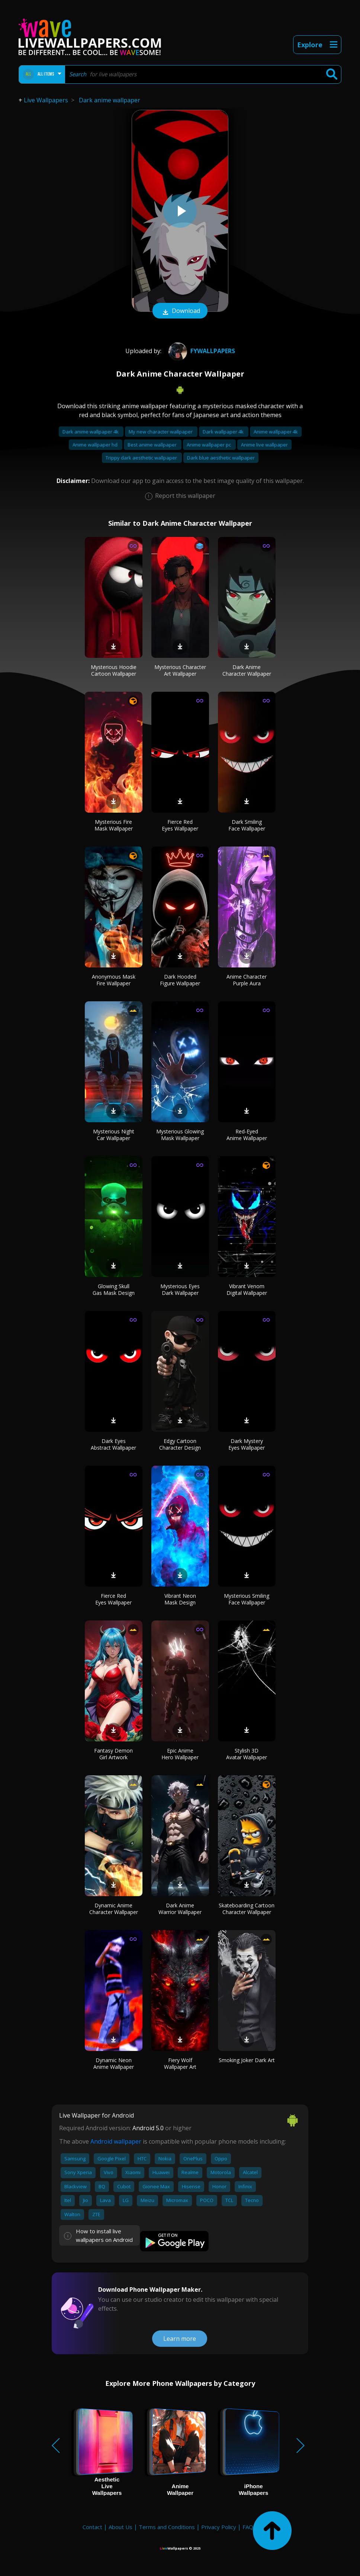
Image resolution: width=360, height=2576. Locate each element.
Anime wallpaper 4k (276, 431)
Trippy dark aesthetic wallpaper (142, 457)
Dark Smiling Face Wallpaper (246, 825)
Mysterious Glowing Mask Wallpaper (180, 1135)
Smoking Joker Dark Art (247, 2060)
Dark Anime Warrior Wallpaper (180, 1909)
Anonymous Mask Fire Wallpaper (113, 980)
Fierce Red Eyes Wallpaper (180, 825)
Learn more (179, 2339)
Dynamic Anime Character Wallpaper (113, 1909)
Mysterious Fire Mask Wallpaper (113, 825)
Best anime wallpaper (153, 444)
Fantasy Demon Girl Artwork (113, 1754)
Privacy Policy (218, 2527)
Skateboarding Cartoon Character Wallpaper (246, 1909)
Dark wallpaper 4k (224, 431)
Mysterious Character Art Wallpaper (180, 670)
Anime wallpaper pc (209, 444)
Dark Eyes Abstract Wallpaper (113, 1444)
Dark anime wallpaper (109, 100)
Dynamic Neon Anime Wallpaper (113, 2063)
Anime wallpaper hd (96, 444)
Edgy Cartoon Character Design (180, 1444)
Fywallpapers (201, 351)
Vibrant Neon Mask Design (180, 1599)
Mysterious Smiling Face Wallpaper (246, 1599)
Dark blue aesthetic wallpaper (221, 457)
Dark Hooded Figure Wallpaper (180, 980)
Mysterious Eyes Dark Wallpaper (180, 1289)
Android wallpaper (115, 2141)
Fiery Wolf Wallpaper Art (180, 2063)
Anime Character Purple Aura (246, 980)
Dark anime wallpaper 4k (91, 431)
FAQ (247, 2527)
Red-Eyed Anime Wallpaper (246, 1135)
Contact (92, 2527)
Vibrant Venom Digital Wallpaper (246, 1289)
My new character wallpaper (161, 431)
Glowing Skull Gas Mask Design (114, 1289)
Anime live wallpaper (264, 444)
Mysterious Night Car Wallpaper (113, 1135)
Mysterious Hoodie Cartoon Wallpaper (113, 670)
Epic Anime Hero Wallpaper (180, 1754)
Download (180, 311)
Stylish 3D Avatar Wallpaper (246, 1754)
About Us (120, 2527)
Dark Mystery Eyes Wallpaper (246, 1444)
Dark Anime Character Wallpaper (246, 670)
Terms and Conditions (167, 2527)
